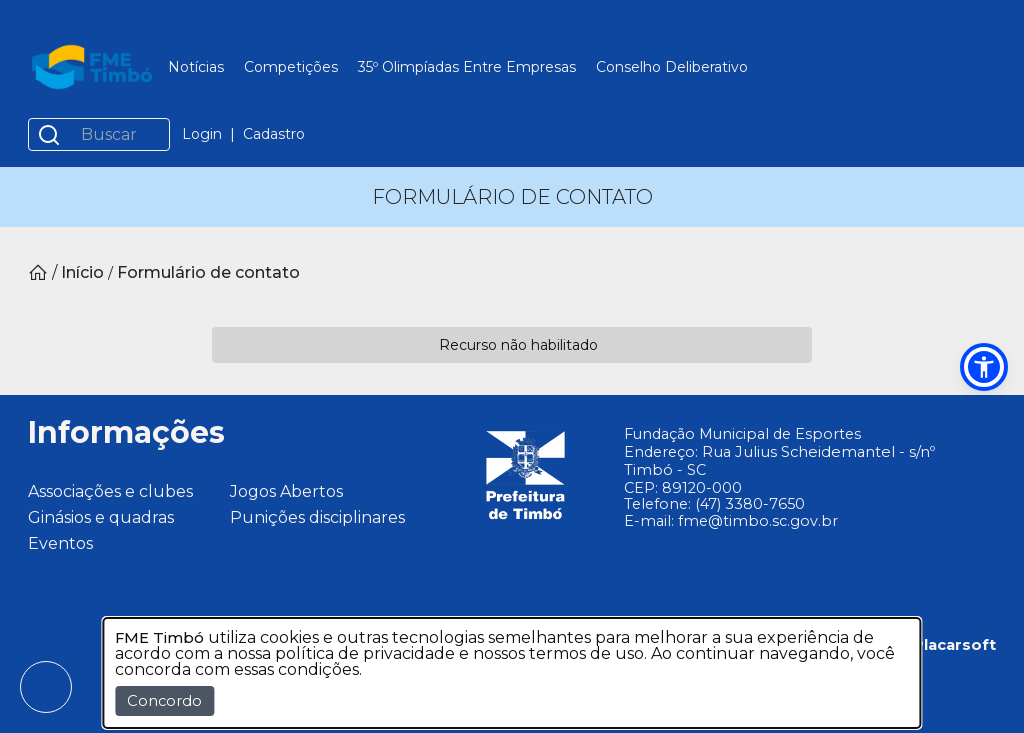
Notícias (196, 67)
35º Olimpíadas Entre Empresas (467, 67)
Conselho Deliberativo (672, 67)
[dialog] (511, 673)
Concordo (164, 701)
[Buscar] (119, 134)
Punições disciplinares (317, 517)
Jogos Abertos (286, 491)
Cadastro (274, 134)
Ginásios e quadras (101, 517)
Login (202, 134)
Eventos (60, 543)
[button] (984, 367)
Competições (291, 67)
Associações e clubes (110, 491)
